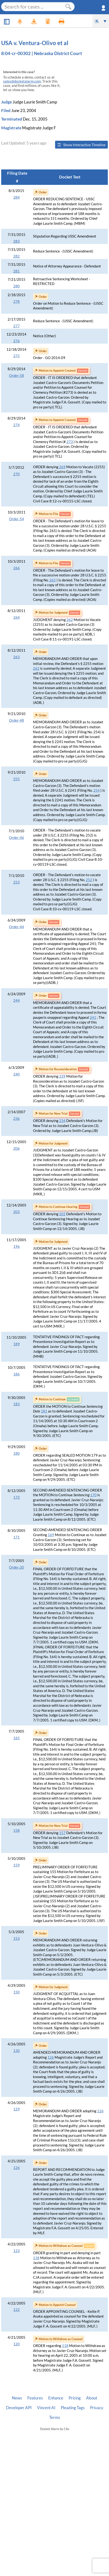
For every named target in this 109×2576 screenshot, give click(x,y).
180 (16, 1453)
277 (16, 326)
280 (16, 286)
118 (36, 2258)
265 (52, 580)
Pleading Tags (73, 2407)
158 (16, 1830)
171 (16, 1537)
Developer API (19, 2407)
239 (62, 1076)
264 (16, 617)
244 (16, 1000)
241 (93, 1017)
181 (44, 1411)
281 (16, 271)
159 (16, 1865)
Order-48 (16, 720)
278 (16, 301)
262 (69, 620)
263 (16, 657)
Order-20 (16, 1567)
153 (16, 1938)
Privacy (96, 2407)
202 (62, 1214)
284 (16, 197)
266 (16, 568)
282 (16, 256)
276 (16, 341)
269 (62, 467)
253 (16, 882)
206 (16, 1148)
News (17, 2398)
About (91, 2398)
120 (16, 2344)
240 (16, 1074)
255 (16, 779)
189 (16, 1344)
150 (16, 1992)
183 (16, 1404)
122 (16, 2310)
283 (16, 241)
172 (16, 1497)
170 (93, 1495)
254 (96, 790)
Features (35, 2398)
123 (16, 2251)
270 (16, 474)
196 (16, 1246)
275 (16, 356)
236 (16, 1119)
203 (16, 1212)
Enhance (55, 2398)
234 (62, 1121)
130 (16, 2051)
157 (62, 1833)
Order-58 (16, 376)
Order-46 (16, 838)
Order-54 (16, 519)
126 (50, 2057)
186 (16, 1374)
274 (16, 425)
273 (69, 442)
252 (89, 880)
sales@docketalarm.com (22, 81)
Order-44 (16, 927)
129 (16, 2109)
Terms (54, 2417)
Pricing (75, 2398)
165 (16, 1738)
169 (51, 1535)
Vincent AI (46, 2407)
